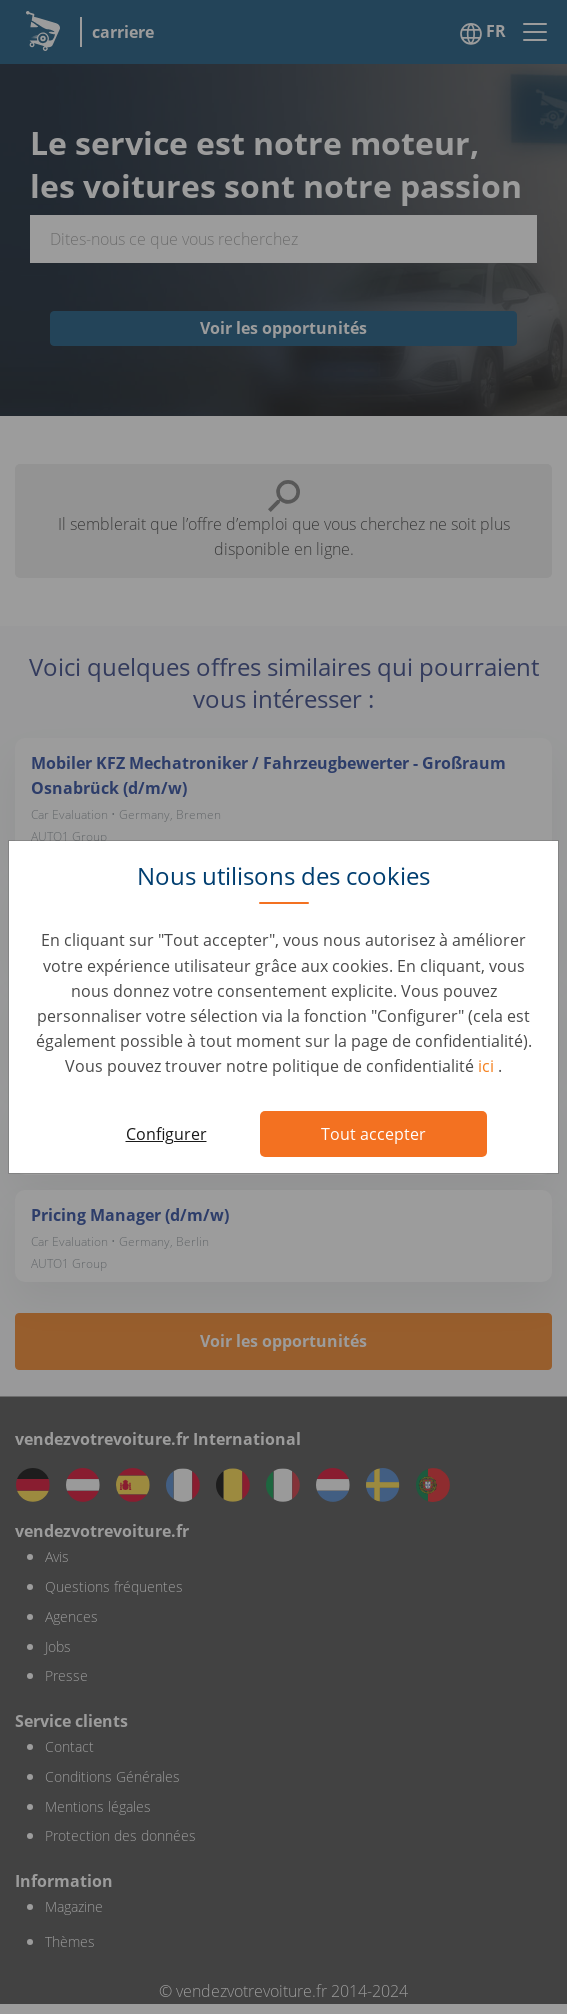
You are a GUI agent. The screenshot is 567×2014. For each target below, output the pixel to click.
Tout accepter (373, 1134)
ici (488, 1066)
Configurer (166, 1134)
